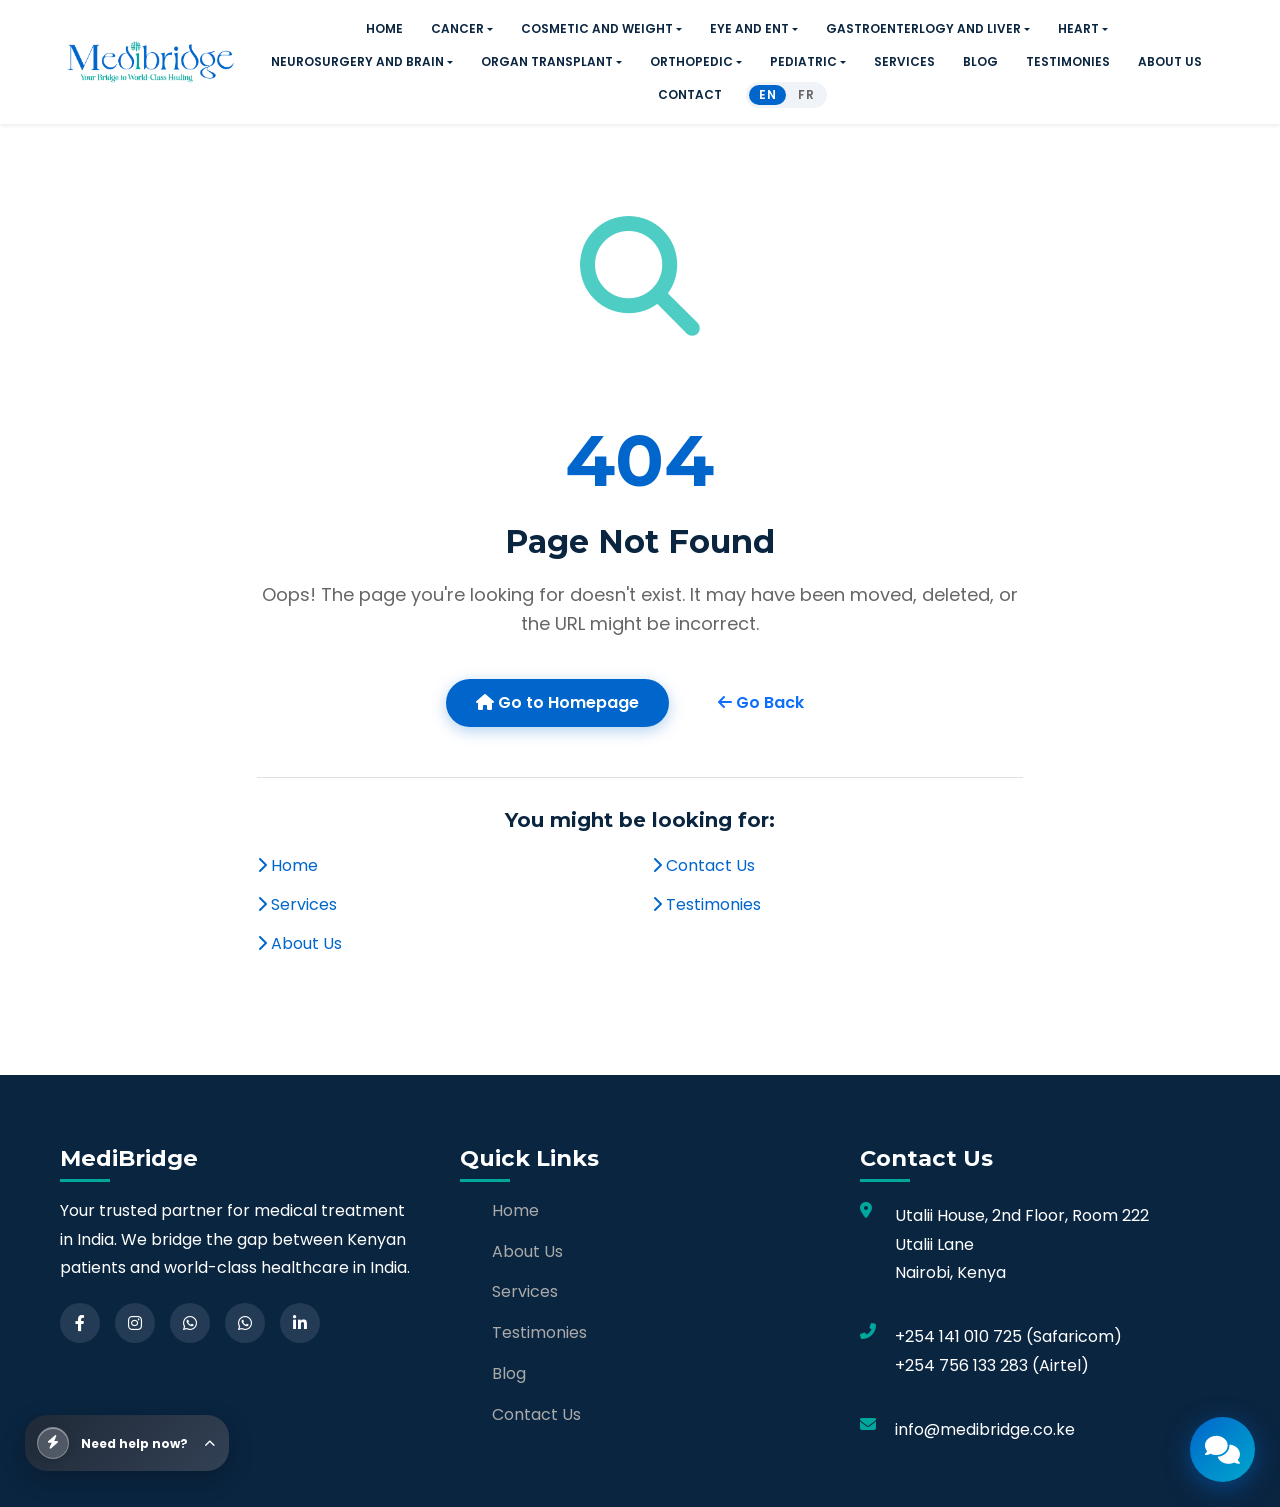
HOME (384, 28)
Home (287, 865)
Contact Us (703, 865)
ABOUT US (1170, 61)
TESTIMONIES (1068, 61)
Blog (509, 1373)
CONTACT (690, 94)
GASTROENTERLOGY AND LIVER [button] (923, 28)
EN (767, 94)
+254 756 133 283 (961, 1365)
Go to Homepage (557, 702)
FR (806, 94)
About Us (299, 943)
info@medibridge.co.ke (985, 1429)
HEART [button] (1078, 28)
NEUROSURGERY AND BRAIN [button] (357, 61)
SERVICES (904, 61)
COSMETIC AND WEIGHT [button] (597, 28)
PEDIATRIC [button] (803, 61)
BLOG (980, 61)
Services (297, 904)
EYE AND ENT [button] (749, 28)
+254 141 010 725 (958, 1336)
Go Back (761, 702)
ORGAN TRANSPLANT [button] (547, 61)
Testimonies (706, 904)
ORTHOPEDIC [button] (691, 61)
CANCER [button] (457, 28)
